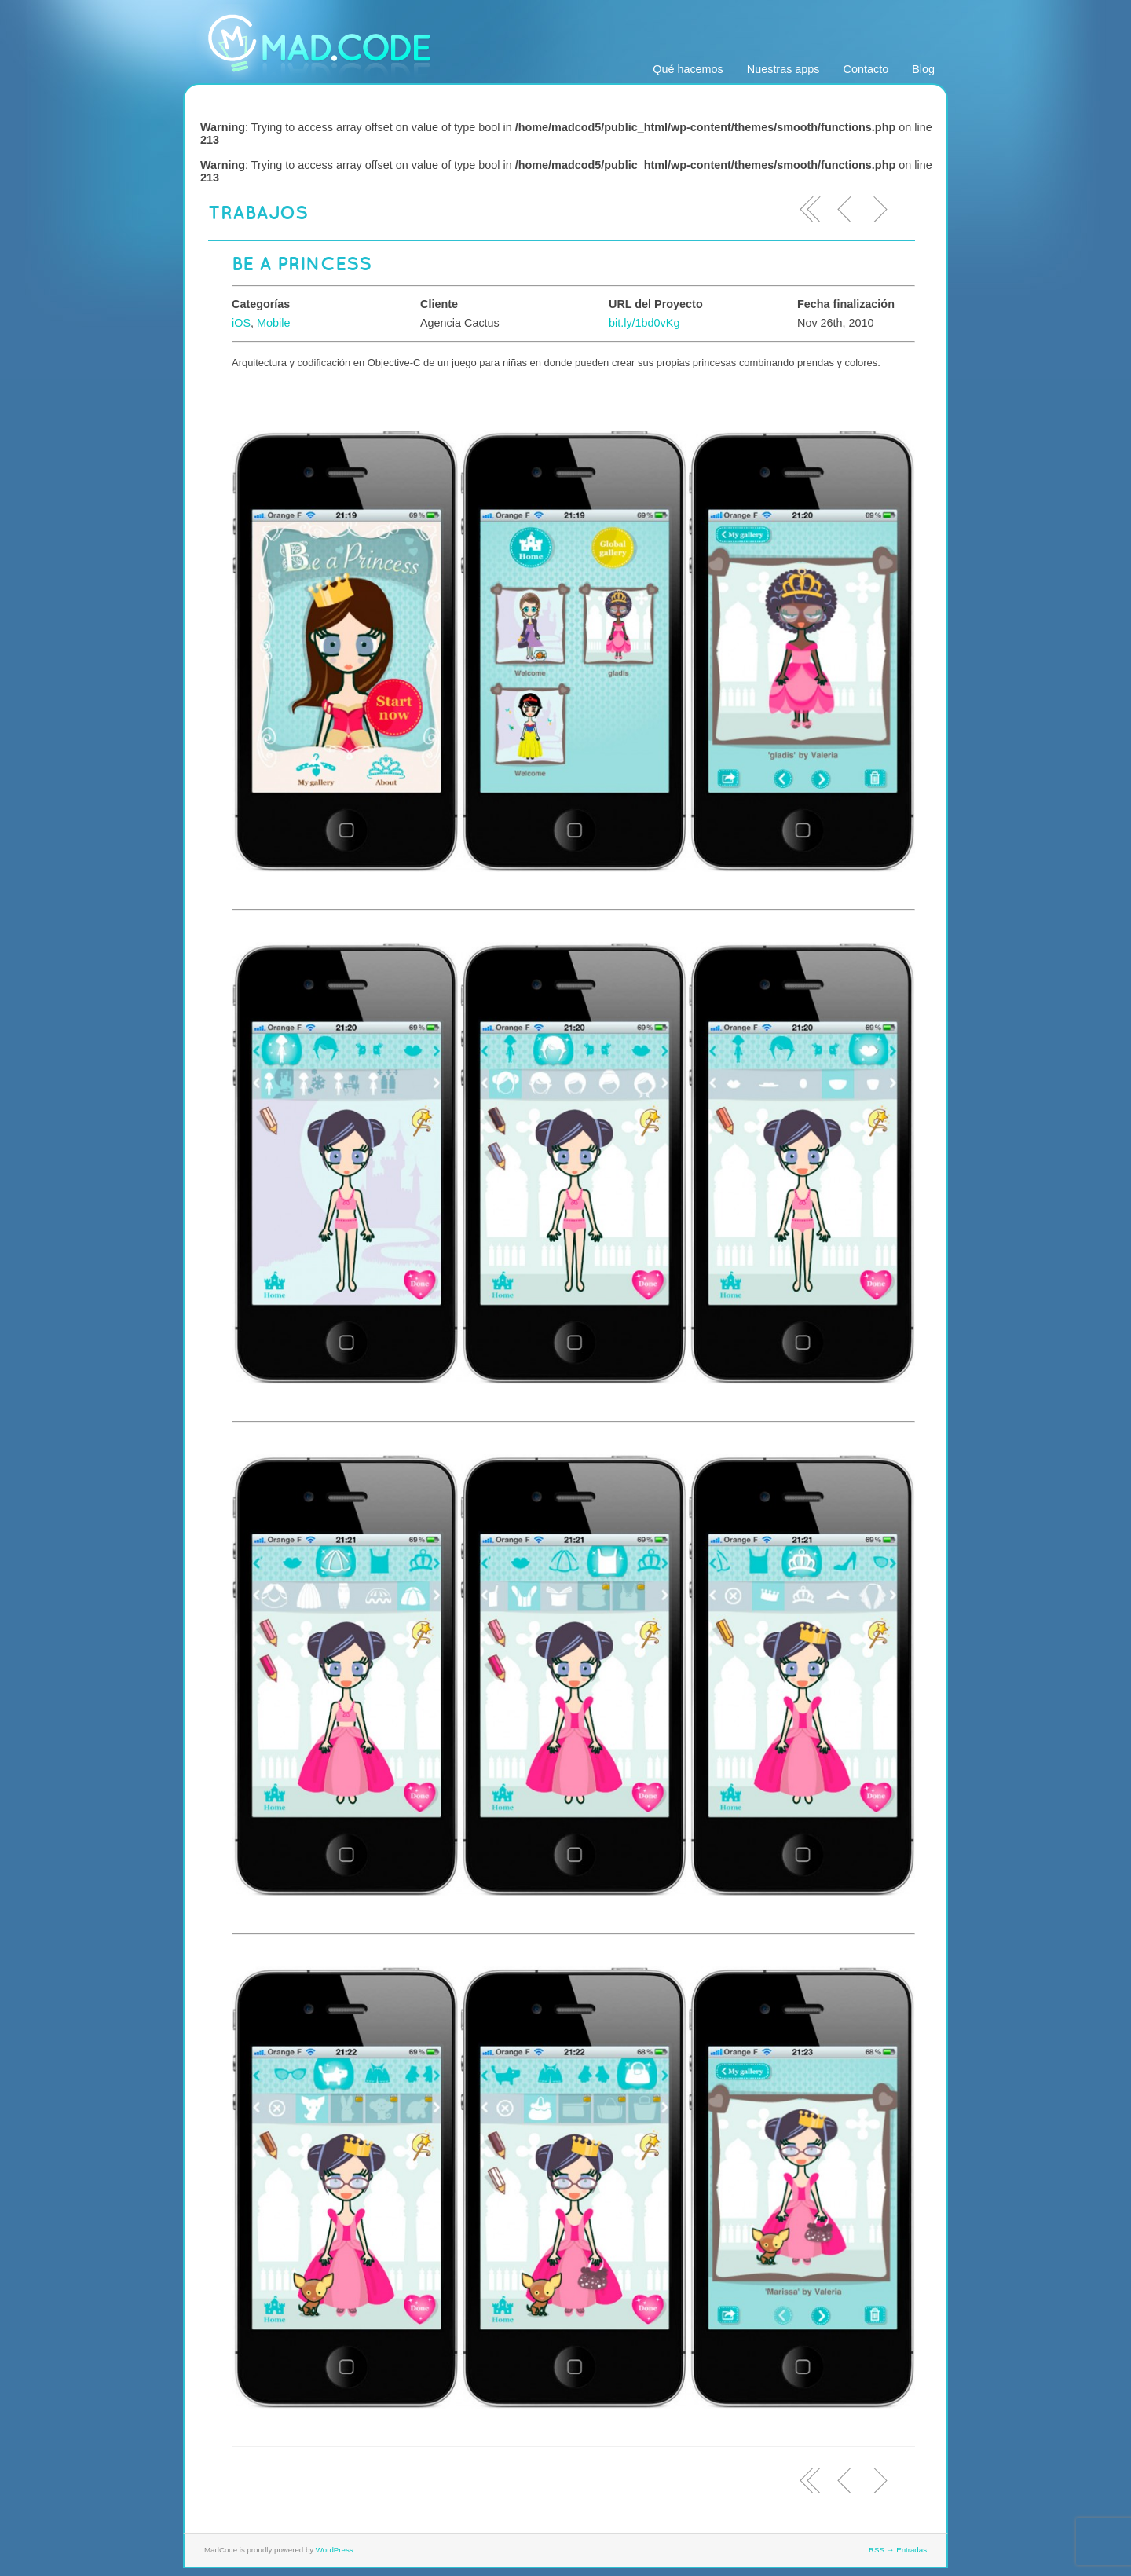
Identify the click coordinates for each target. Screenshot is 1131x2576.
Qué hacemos (688, 69)
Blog (923, 69)
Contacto (866, 69)
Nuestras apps (783, 69)
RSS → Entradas (898, 2549)
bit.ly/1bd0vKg (644, 323)
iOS (241, 323)
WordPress (334, 2549)
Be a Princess (302, 263)
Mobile (273, 323)
